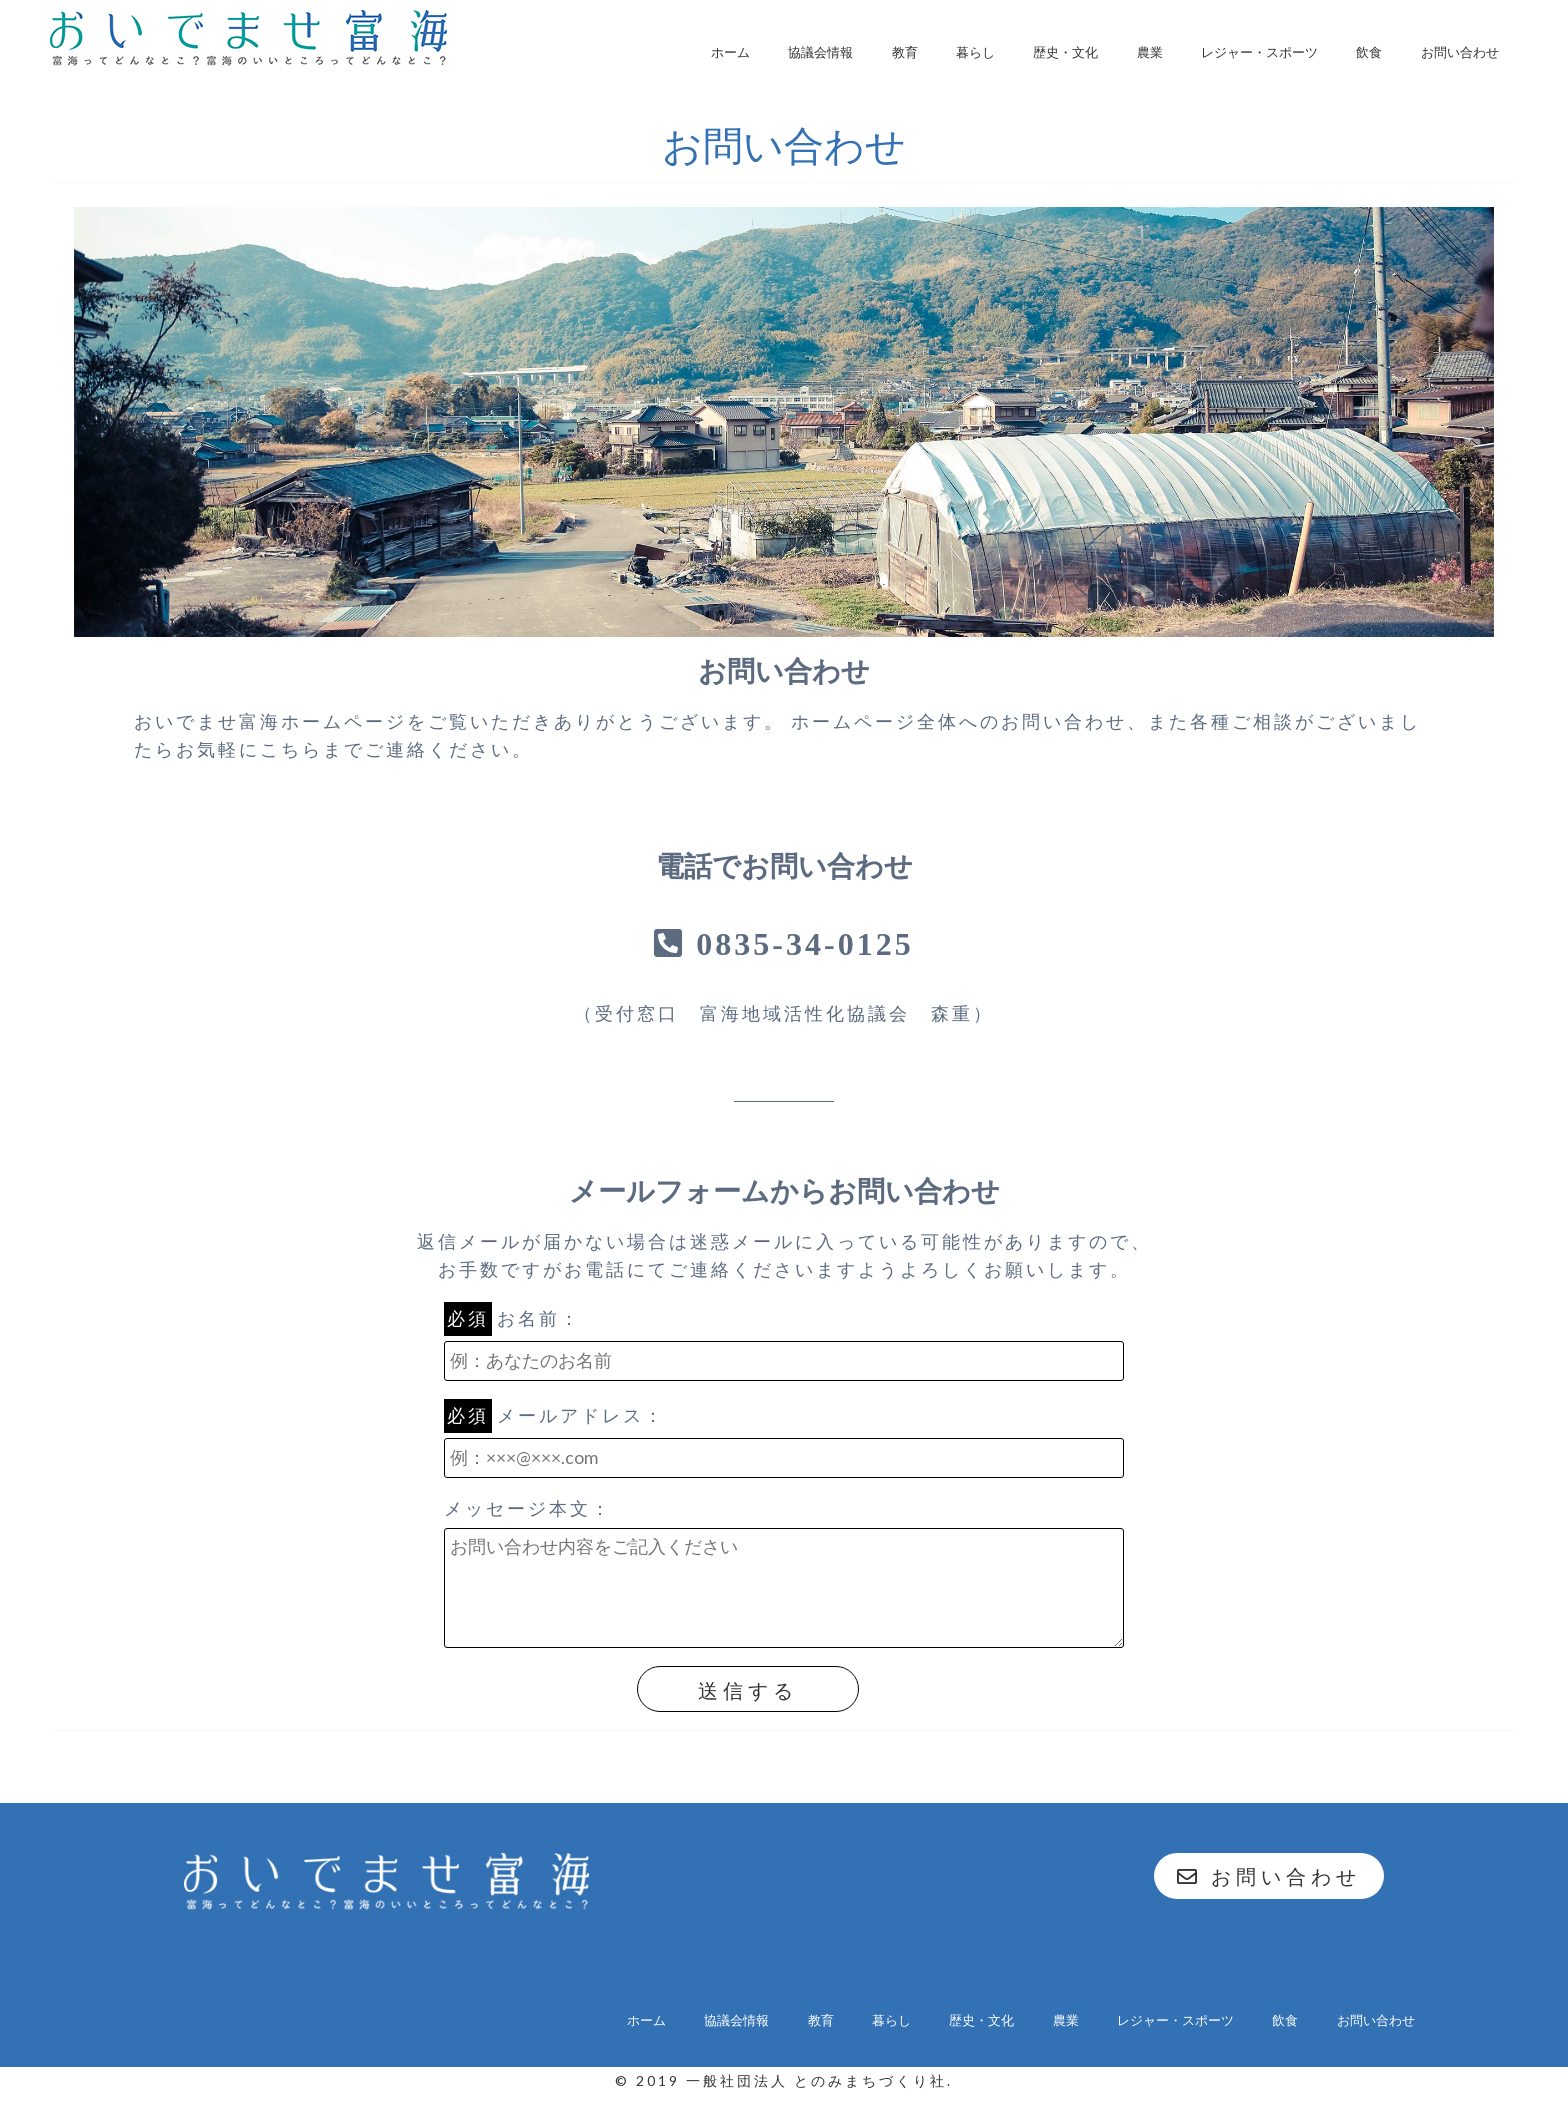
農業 (1150, 52)
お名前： (784, 1344)
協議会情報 (820, 52)
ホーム (730, 52)
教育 (905, 52)
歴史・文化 (1065, 52)
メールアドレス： (784, 1441)
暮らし (975, 52)
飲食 (1369, 52)
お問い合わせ (1460, 52)
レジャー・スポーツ (1259, 52)
